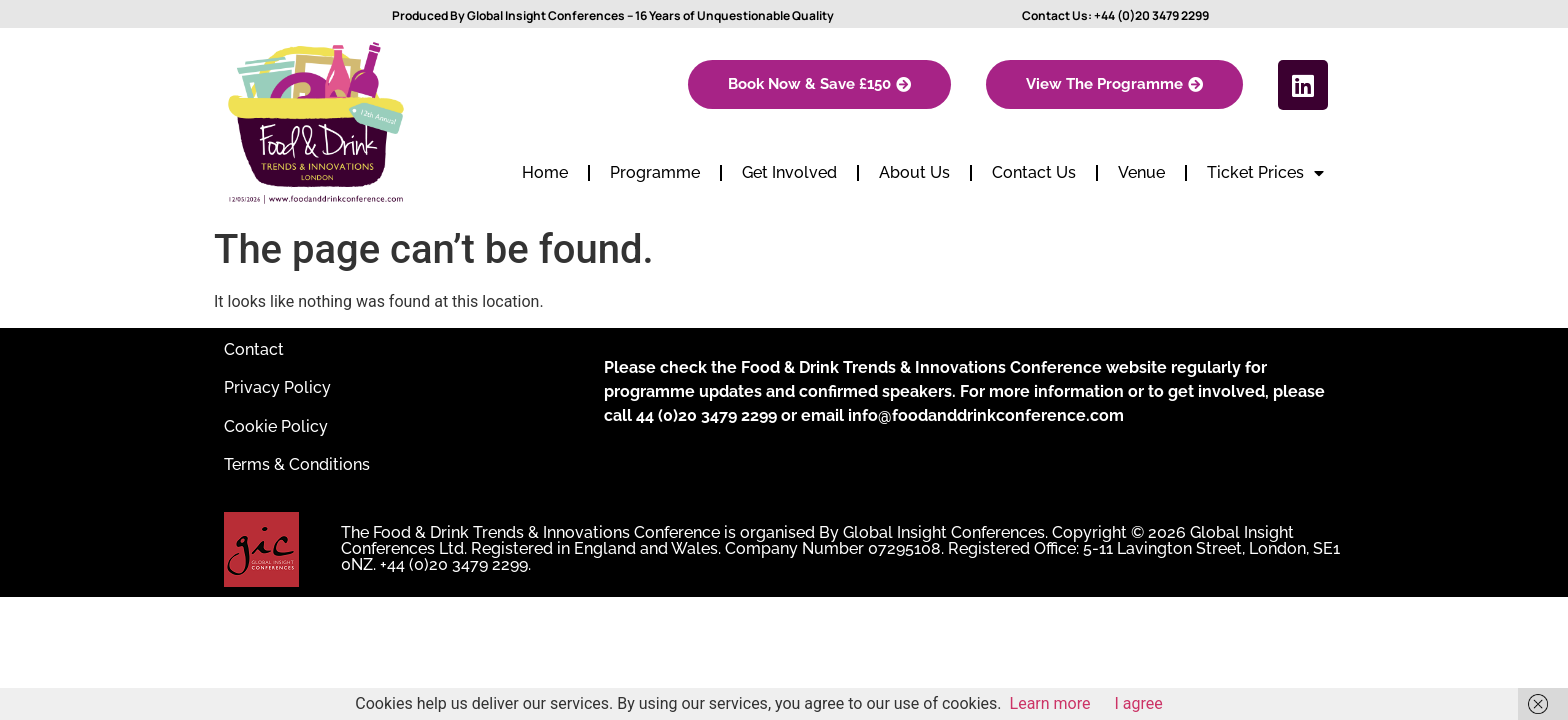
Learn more (1050, 703)
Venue (1141, 172)
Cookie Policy (276, 426)
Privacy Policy (277, 387)
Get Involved (789, 172)
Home (545, 172)
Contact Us (1034, 172)
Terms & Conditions (297, 464)
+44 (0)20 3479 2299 (1151, 15)
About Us (914, 172)
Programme (655, 172)
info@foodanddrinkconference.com (986, 415)
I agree (1139, 703)
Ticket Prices (1265, 173)
